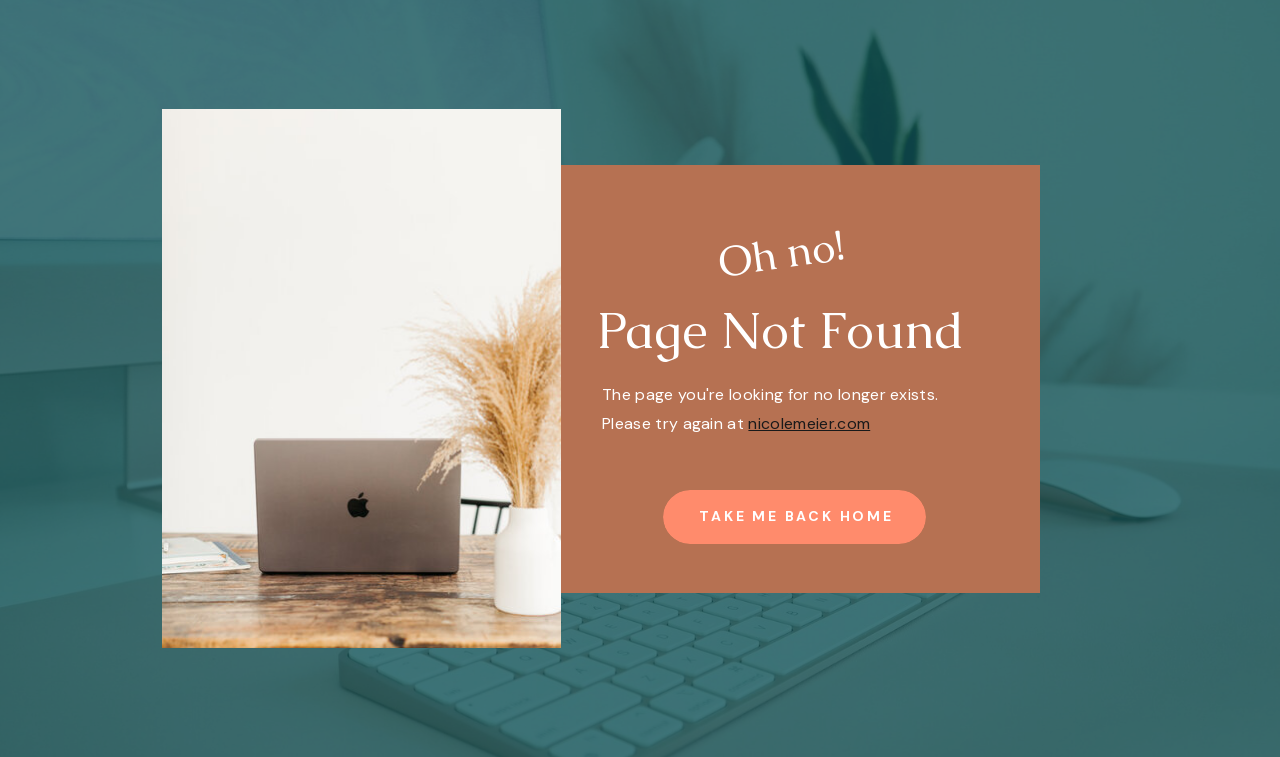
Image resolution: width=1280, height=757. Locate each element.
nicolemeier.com (809, 423)
